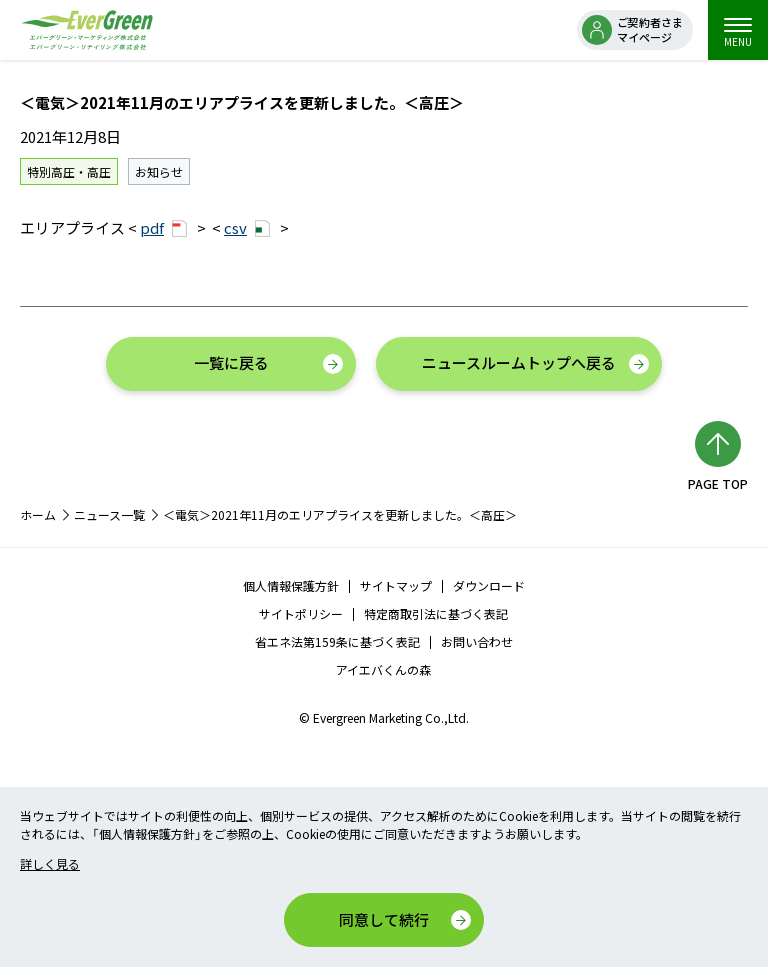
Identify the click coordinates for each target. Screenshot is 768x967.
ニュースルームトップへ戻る (519, 362)
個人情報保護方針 (291, 585)
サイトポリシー (301, 613)
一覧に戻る (231, 362)
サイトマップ (396, 585)
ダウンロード (489, 585)
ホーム (38, 514)
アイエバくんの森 (383, 669)
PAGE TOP (718, 483)
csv (247, 227)
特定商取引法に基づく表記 (436, 613)
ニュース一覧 (109, 514)
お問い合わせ (477, 641)
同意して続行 (384, 919)
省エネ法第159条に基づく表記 (337, 641)
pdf (163, 227)
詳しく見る (50, 863)
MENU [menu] (738, 32)
